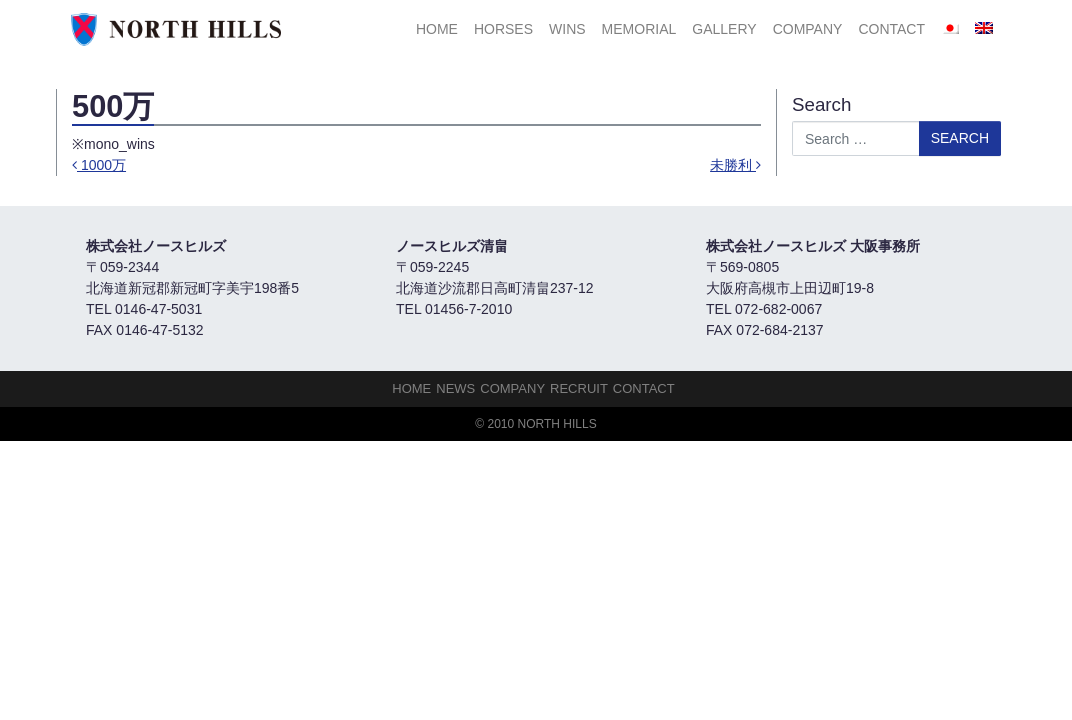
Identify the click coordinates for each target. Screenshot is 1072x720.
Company (808, 29)
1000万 (99, 165)
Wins (567, 29)
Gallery (724, 29)
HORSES (503, 29)
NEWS (455, 388)
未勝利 (735, 165)
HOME (437, 29)
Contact (891, 29)
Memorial (639, 29)
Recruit (579, 388)
